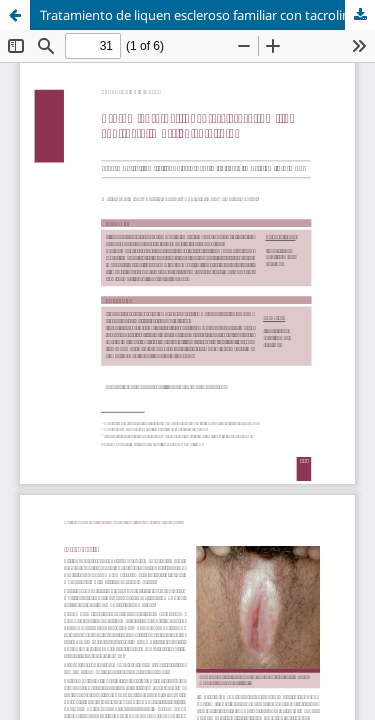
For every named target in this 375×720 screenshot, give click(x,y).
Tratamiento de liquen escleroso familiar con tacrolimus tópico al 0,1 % (207, 15)
